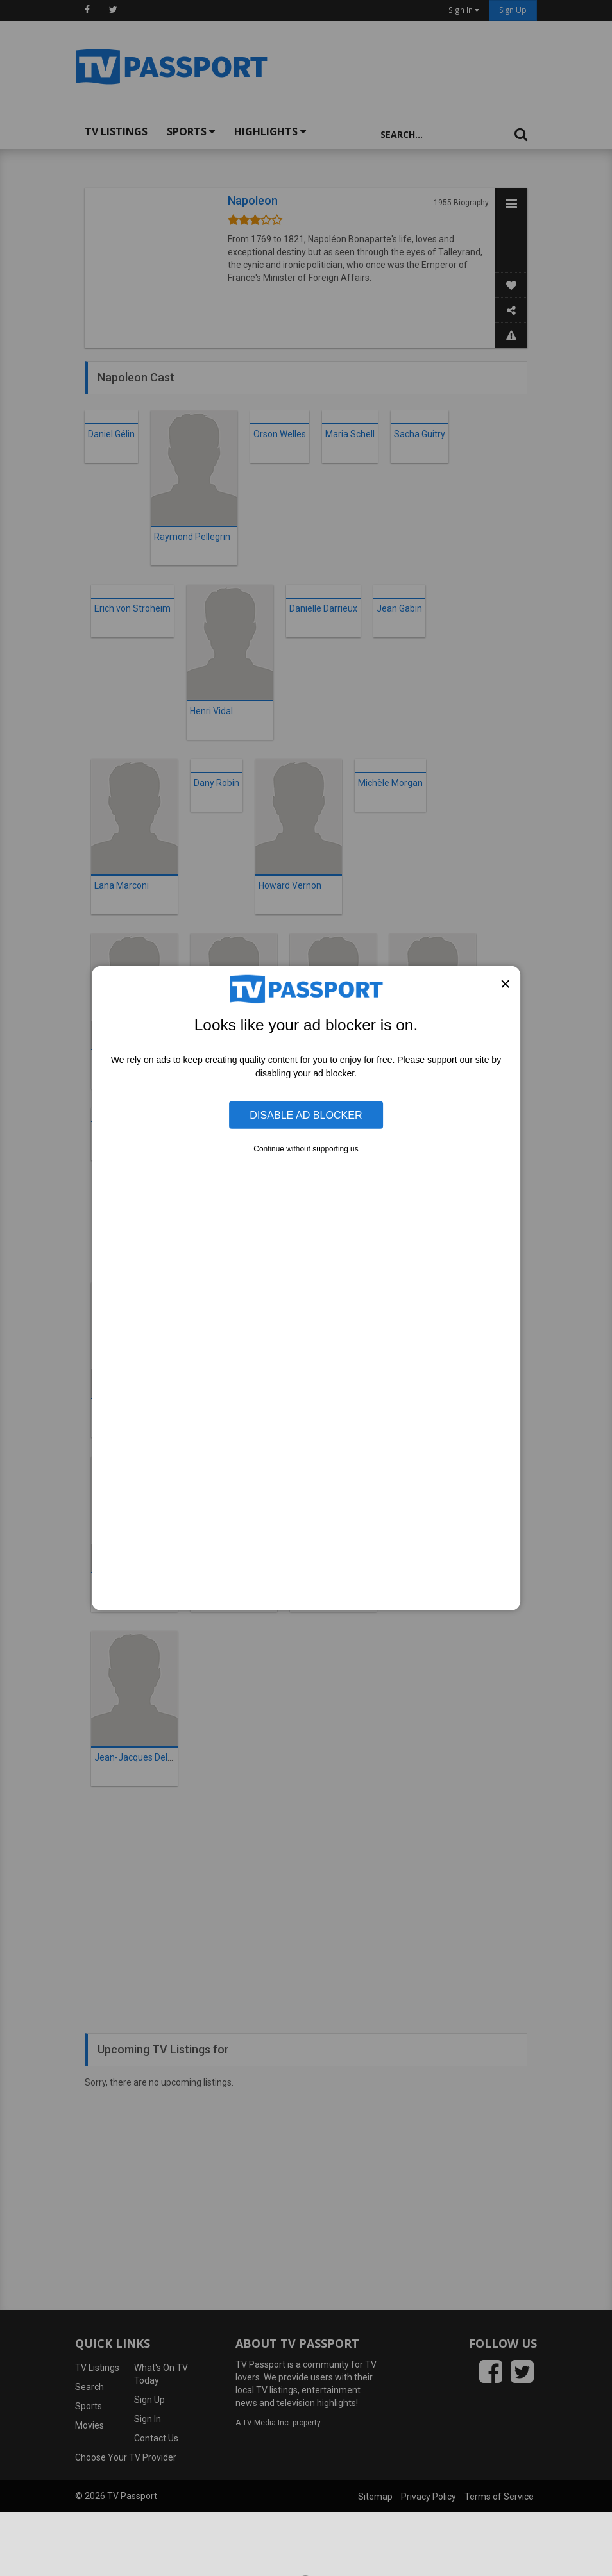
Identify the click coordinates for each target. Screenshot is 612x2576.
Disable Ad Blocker (306, 1115)
